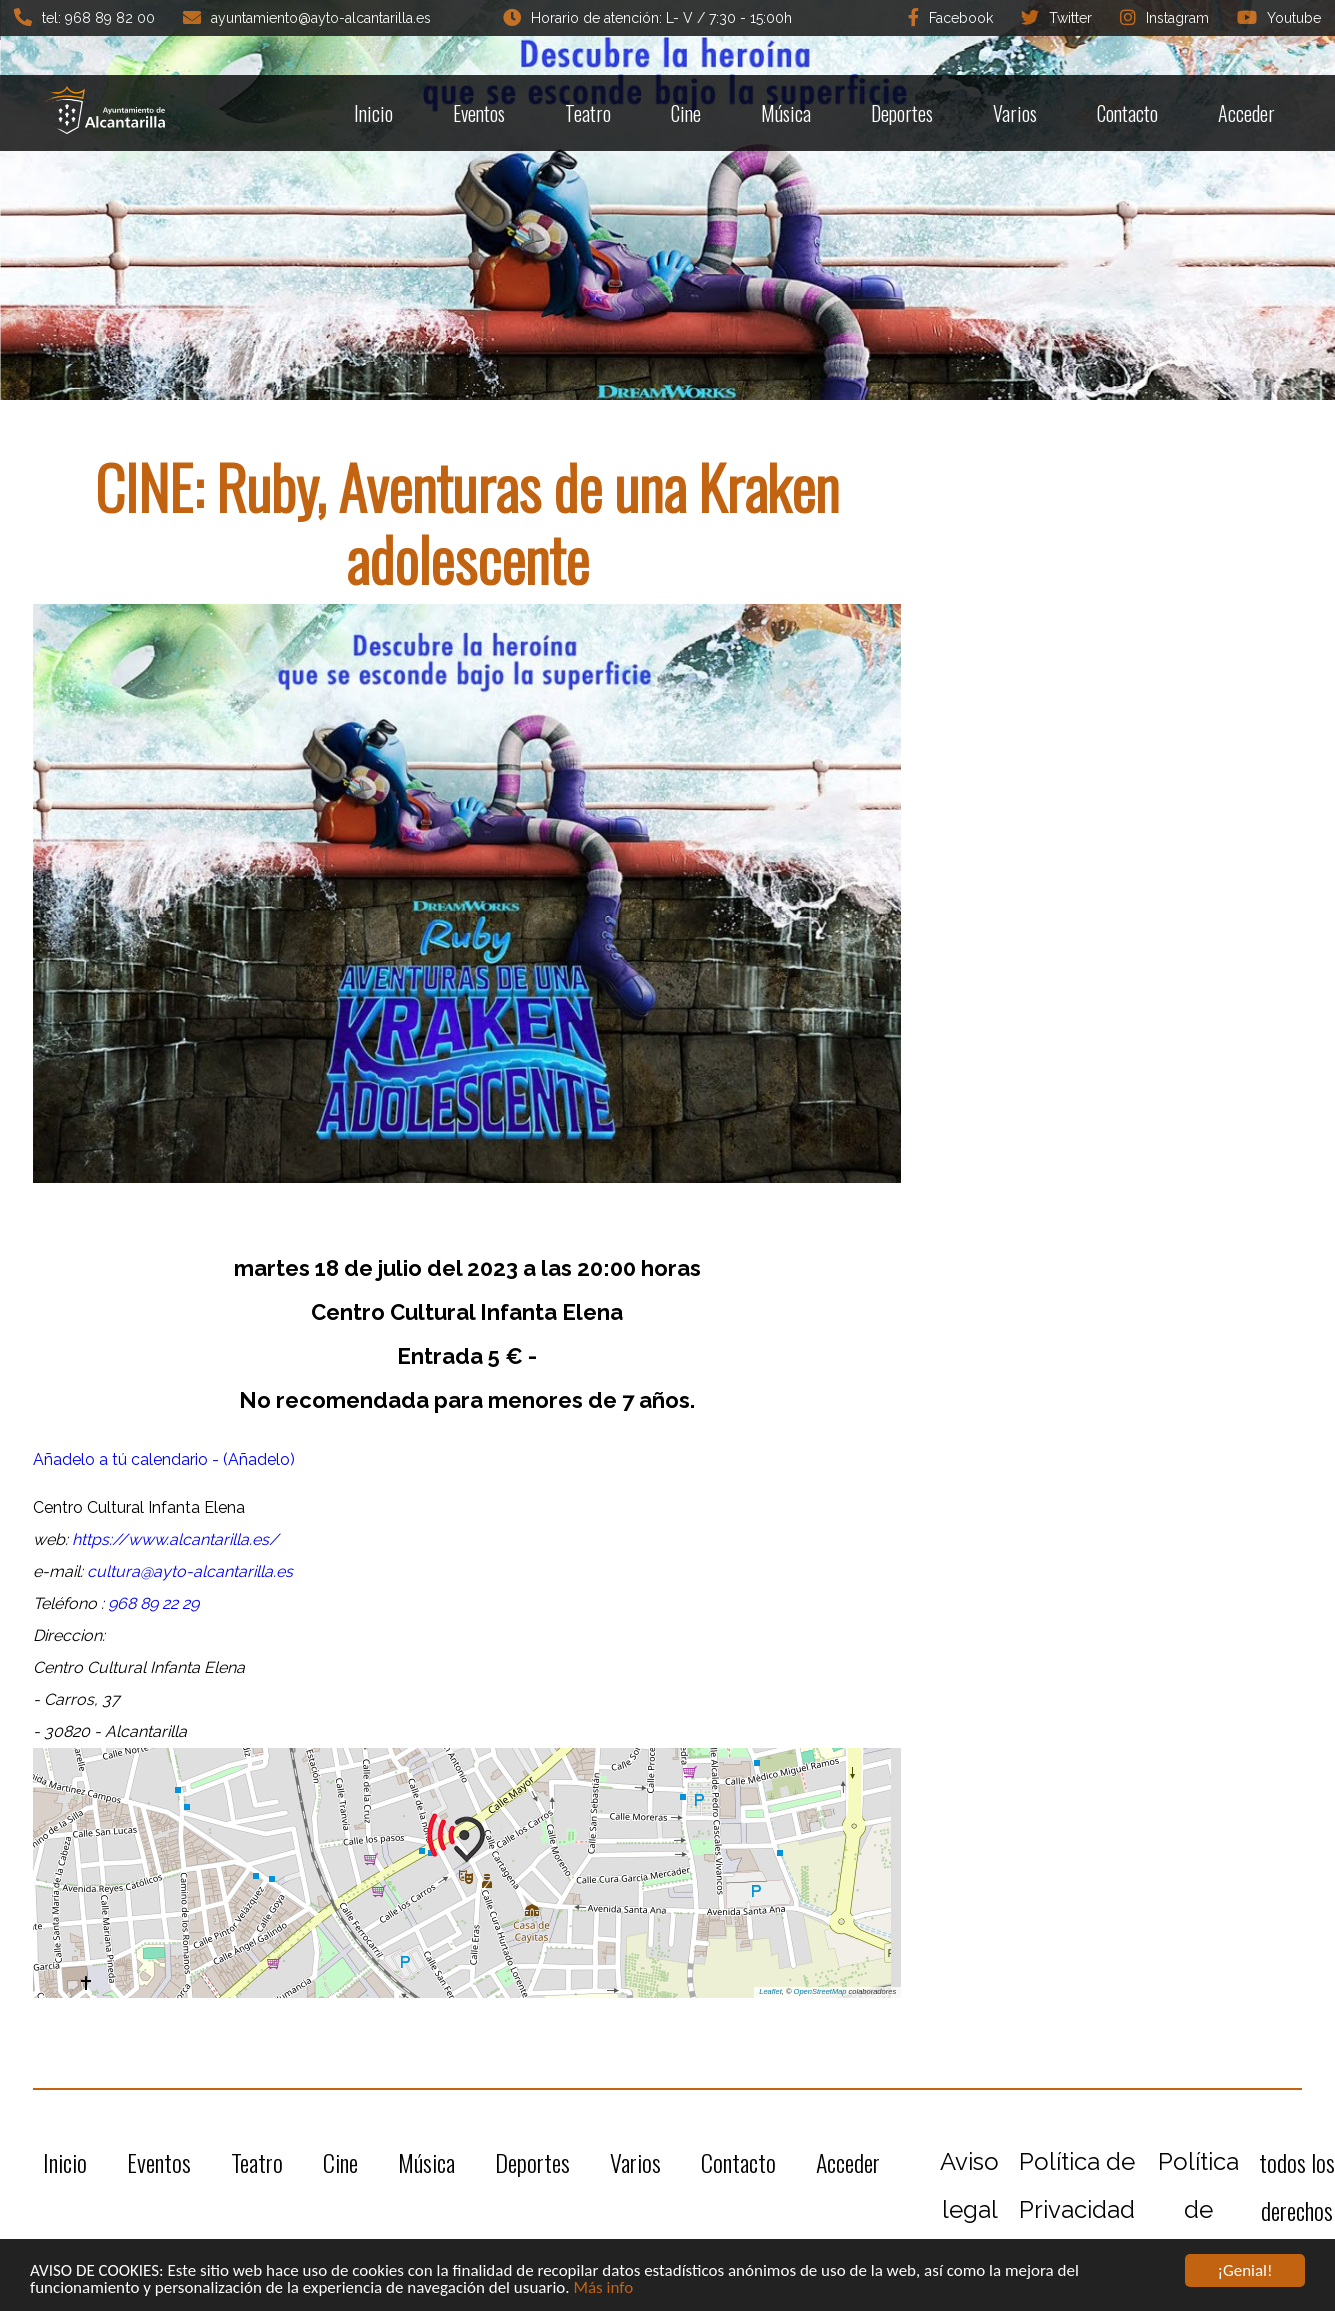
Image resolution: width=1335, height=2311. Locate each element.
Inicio (373, 113)
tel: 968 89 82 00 (84, 17)
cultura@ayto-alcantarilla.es (190, 1571)
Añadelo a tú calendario (122, 1459)
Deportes (902, 113)
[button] (467, 1838)
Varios (1015, 113)
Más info (603, 2288)
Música (786, 113)
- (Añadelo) (253, 1459)
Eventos (479, 113)
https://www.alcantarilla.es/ (175, 1539)
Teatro (588, 113)
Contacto (1127, 113)
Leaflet (770, 1991)
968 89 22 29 (153, 1603)
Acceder (1246, 113)
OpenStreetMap (820, 1991)
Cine (686, 113)
